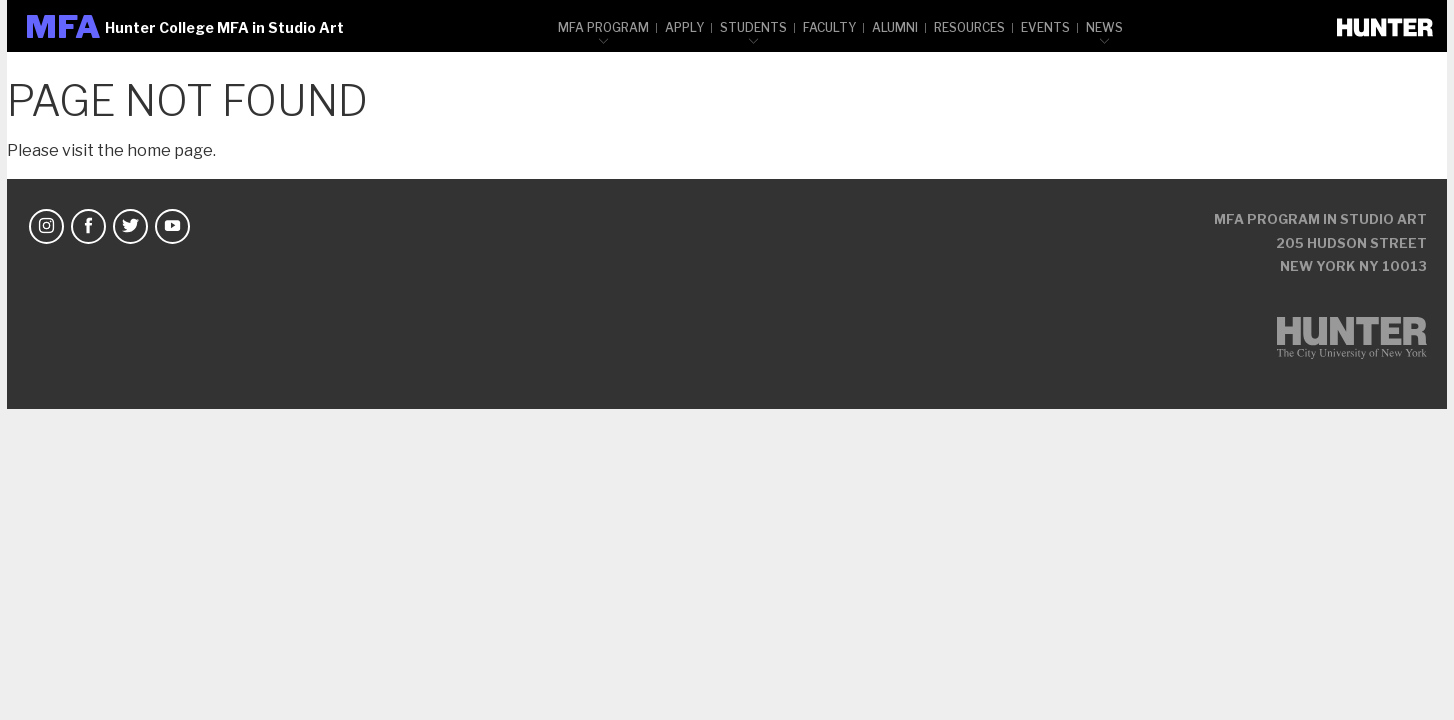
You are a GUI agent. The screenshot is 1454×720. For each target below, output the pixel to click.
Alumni (895, 27)
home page (170, 150)
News (1104, 27)
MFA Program (603, 27)
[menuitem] (604, 26)
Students (753, 27)
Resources (969, 27)
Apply (684, 27)
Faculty (829, 27)
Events (1045, 27)
